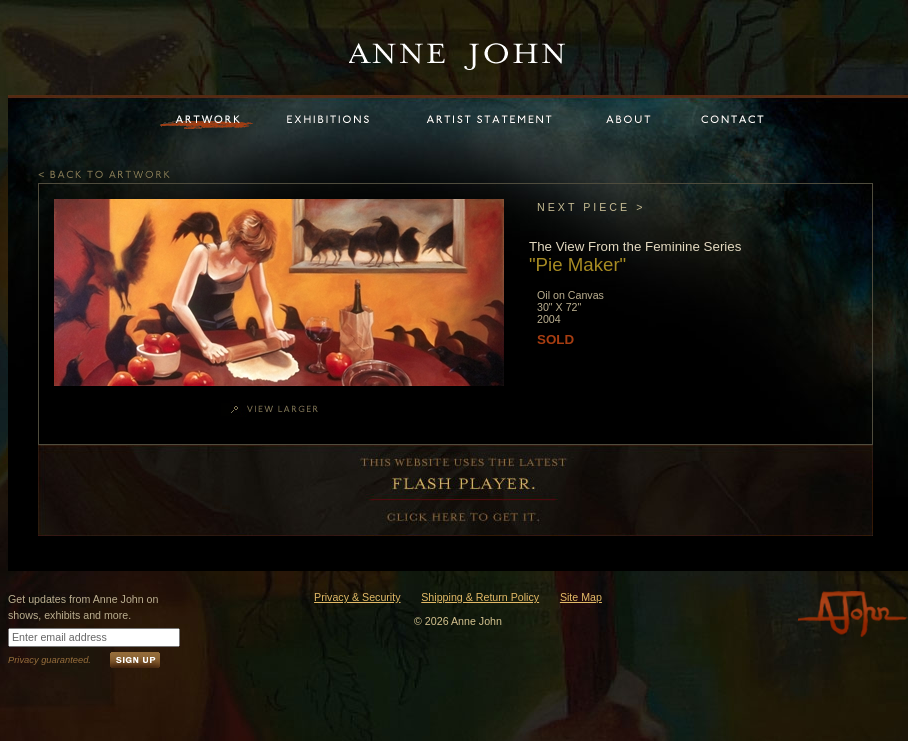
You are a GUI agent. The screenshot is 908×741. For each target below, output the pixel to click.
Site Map (581, 597)
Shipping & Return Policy (480, 597)
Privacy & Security (357, 597)
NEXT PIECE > (591, 207)
